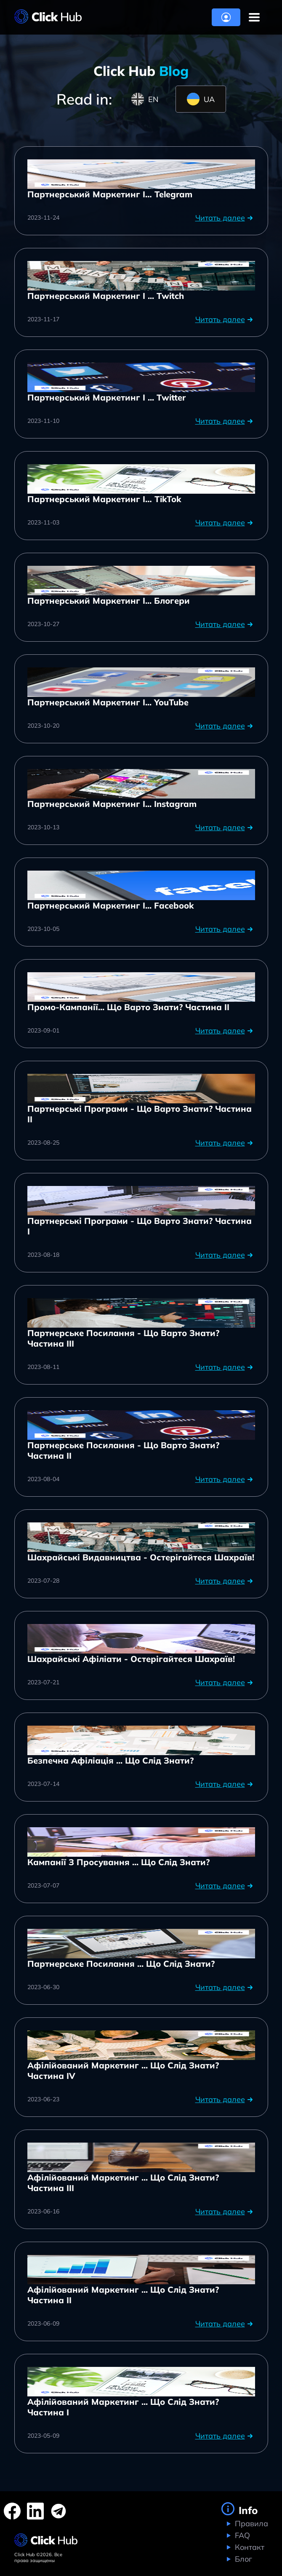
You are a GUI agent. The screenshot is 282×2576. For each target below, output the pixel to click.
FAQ (241, 2535)
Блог (242, 2559)
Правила (250, 2523)
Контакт (248, 2547)
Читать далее (225, 218)
